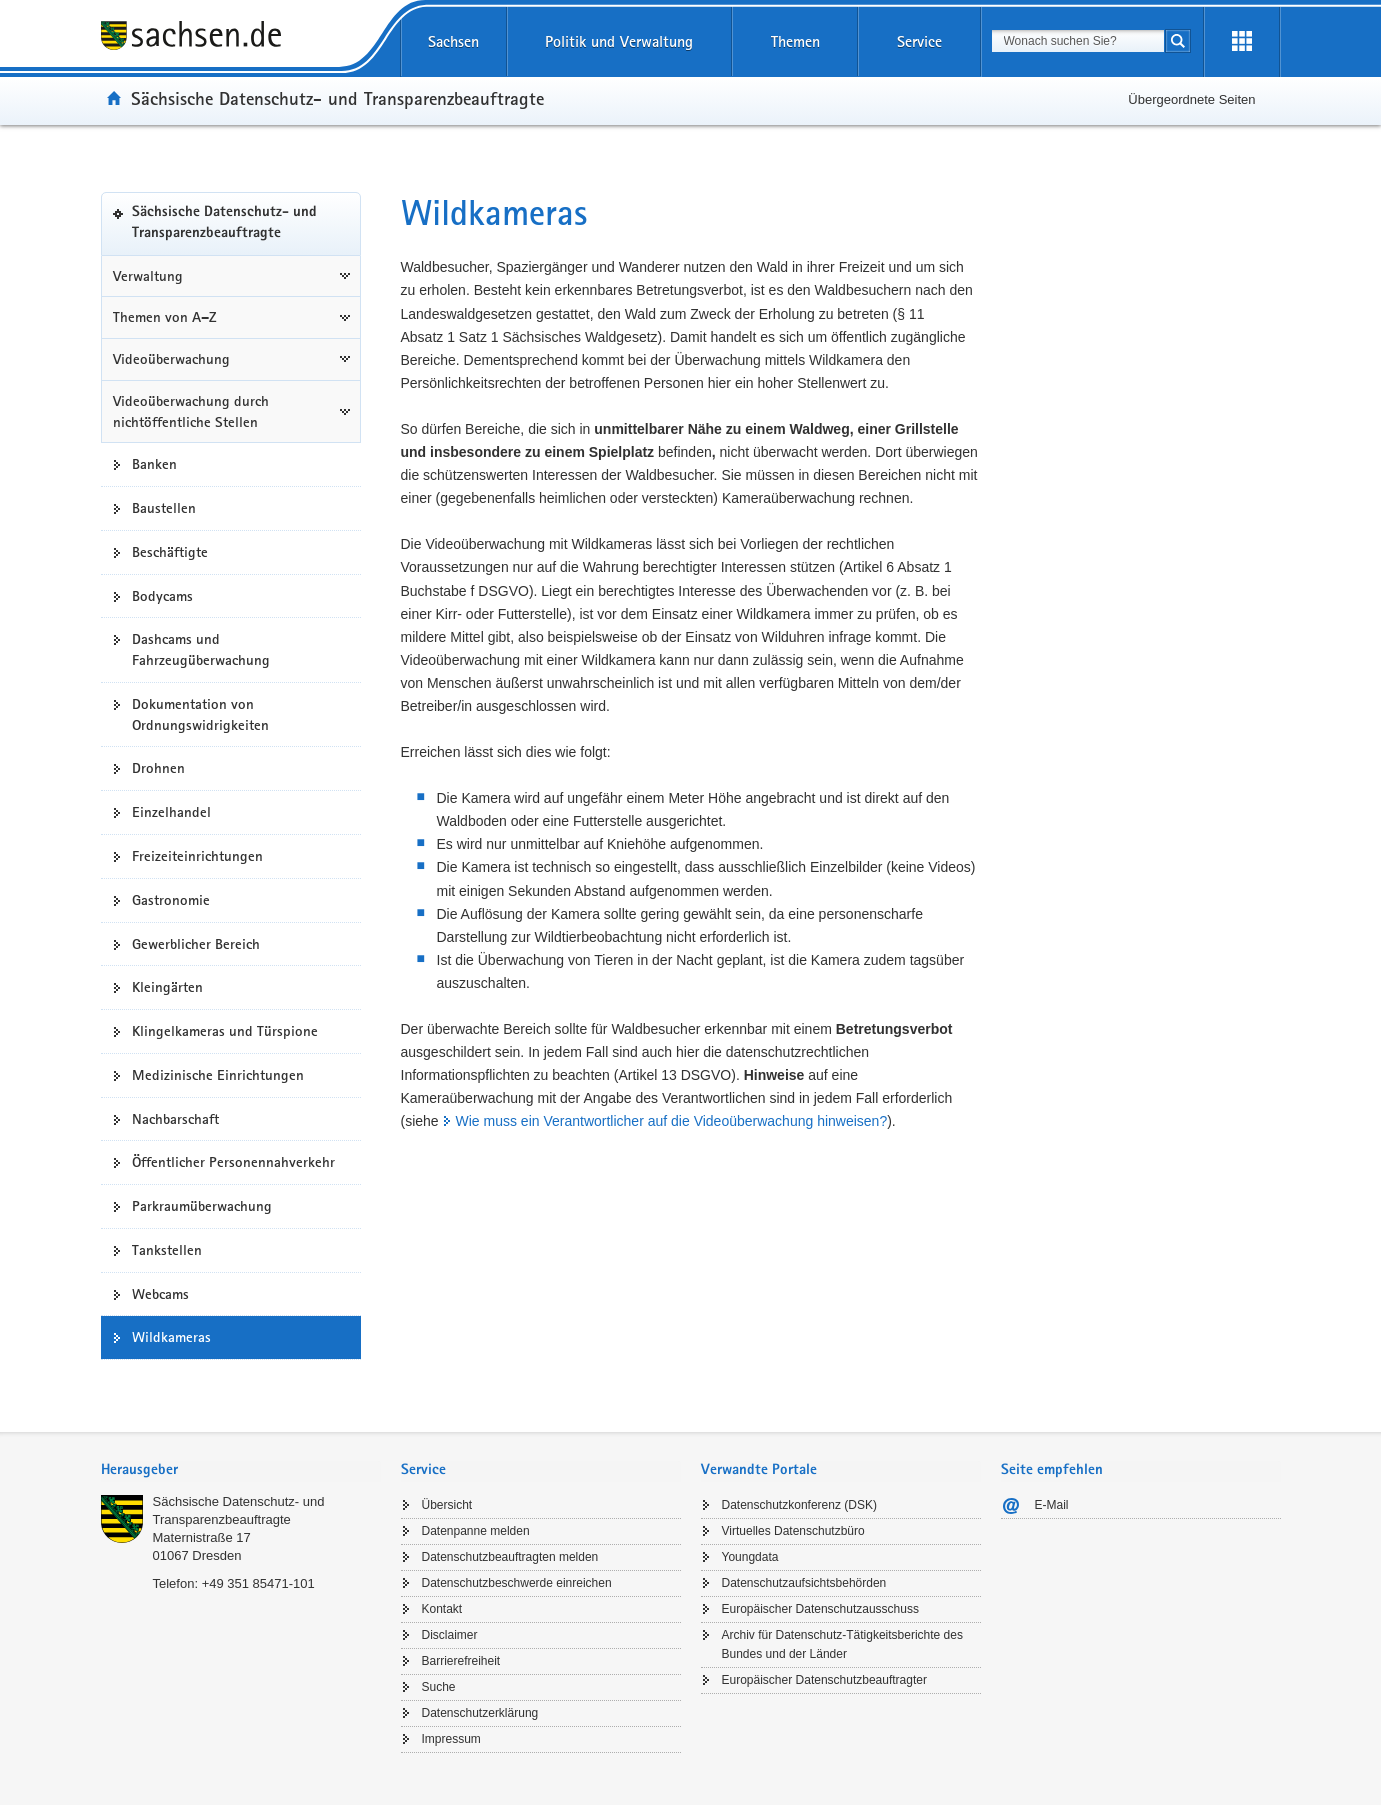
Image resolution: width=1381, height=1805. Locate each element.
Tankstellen (167, 1250)
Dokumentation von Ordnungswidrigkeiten (200, 714)
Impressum (451, 1739)
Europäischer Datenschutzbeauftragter (824, 1680)
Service (919, 41)
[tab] (241, 1471)
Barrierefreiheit (461, 1661)
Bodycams (162, 596)
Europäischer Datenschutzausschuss (820, 1609)
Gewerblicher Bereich (196, 944)
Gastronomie (171, 900)
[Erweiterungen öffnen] (1242, 42)
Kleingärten (167, 987)
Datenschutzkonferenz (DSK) (799, 1505)
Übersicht (447, 1505)
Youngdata (750, 1557)
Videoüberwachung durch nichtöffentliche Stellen (191, 411)
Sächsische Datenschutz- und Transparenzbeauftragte (337, 98)
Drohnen (158, 768)
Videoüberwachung (171, 359)
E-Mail (1052, 1505)
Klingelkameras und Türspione (225, 1031)
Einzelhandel (171, 812)
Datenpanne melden (476, 1531)
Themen (795, 41)
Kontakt (442, 1609)
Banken (154, 464)
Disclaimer (450, 1635)
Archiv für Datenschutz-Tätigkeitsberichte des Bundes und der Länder (842, 1644)
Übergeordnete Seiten (1191, 99)
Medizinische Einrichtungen (218, 1075)
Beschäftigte (170, 552)
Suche (439, 1687)
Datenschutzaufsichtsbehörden (804, 1583)
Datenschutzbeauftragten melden (510, 1557)
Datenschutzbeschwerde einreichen (517, 1583)
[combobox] (1078, 41)
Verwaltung (148, 276)
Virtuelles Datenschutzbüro (793, 1531)
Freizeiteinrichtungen (197, 856)
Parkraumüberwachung (202, 1206)
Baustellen (164, 508)
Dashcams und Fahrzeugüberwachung (201, 649)
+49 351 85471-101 (258, 1583)
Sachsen (453, 41)
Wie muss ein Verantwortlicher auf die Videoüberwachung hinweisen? (672, 1121)
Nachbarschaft (175, 1119)
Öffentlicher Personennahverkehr (233, 1162)
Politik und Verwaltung (619, 41)
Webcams (160, 1294)
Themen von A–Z (165, 317)
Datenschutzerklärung (480, 1713)
